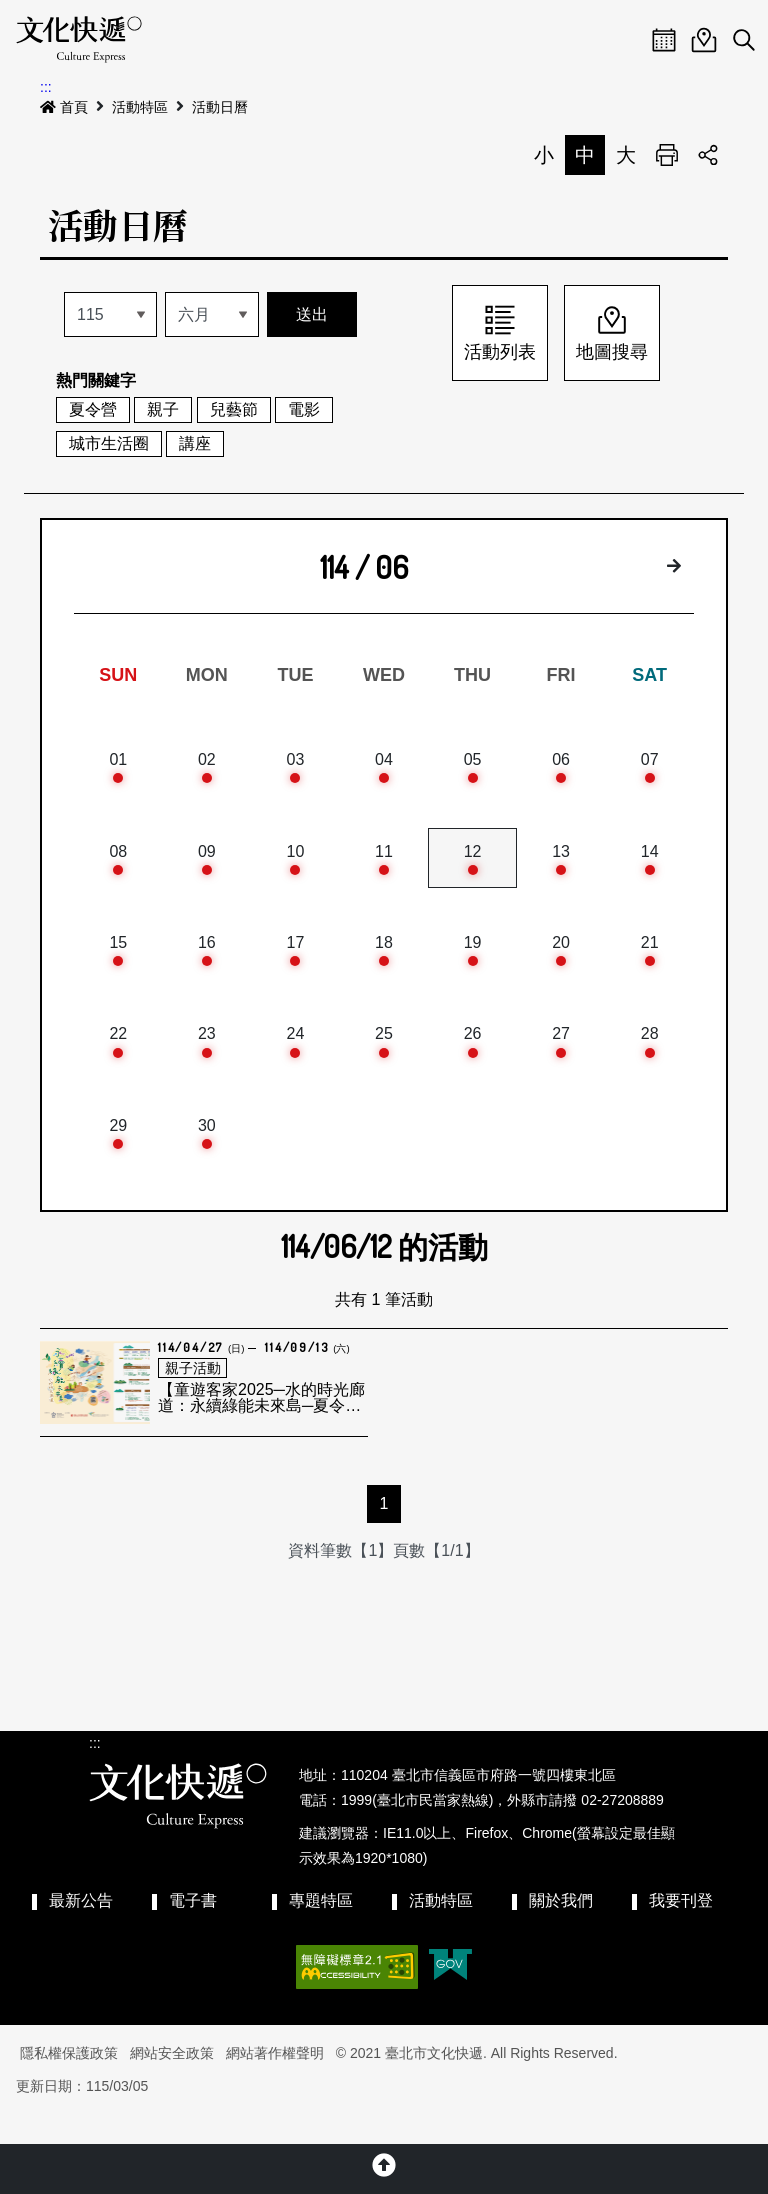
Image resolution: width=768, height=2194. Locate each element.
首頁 (64, 107)
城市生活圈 (109, 443)
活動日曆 (220, 107)
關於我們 (561, 1929)
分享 (708, 155)
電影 (304, 409)
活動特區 (140, 107)
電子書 (193, 1929)
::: (46, 87)
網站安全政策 (172, 2082)
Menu (624, 40)
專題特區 (321, 1929)
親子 (163, 409)
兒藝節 (234, 409)
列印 (667, 155)
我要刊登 (681, 1929)
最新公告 (81, 1929)
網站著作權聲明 (275, 2082)
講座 (195, 443)
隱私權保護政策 (69, 2082)
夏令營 (93, 409)
